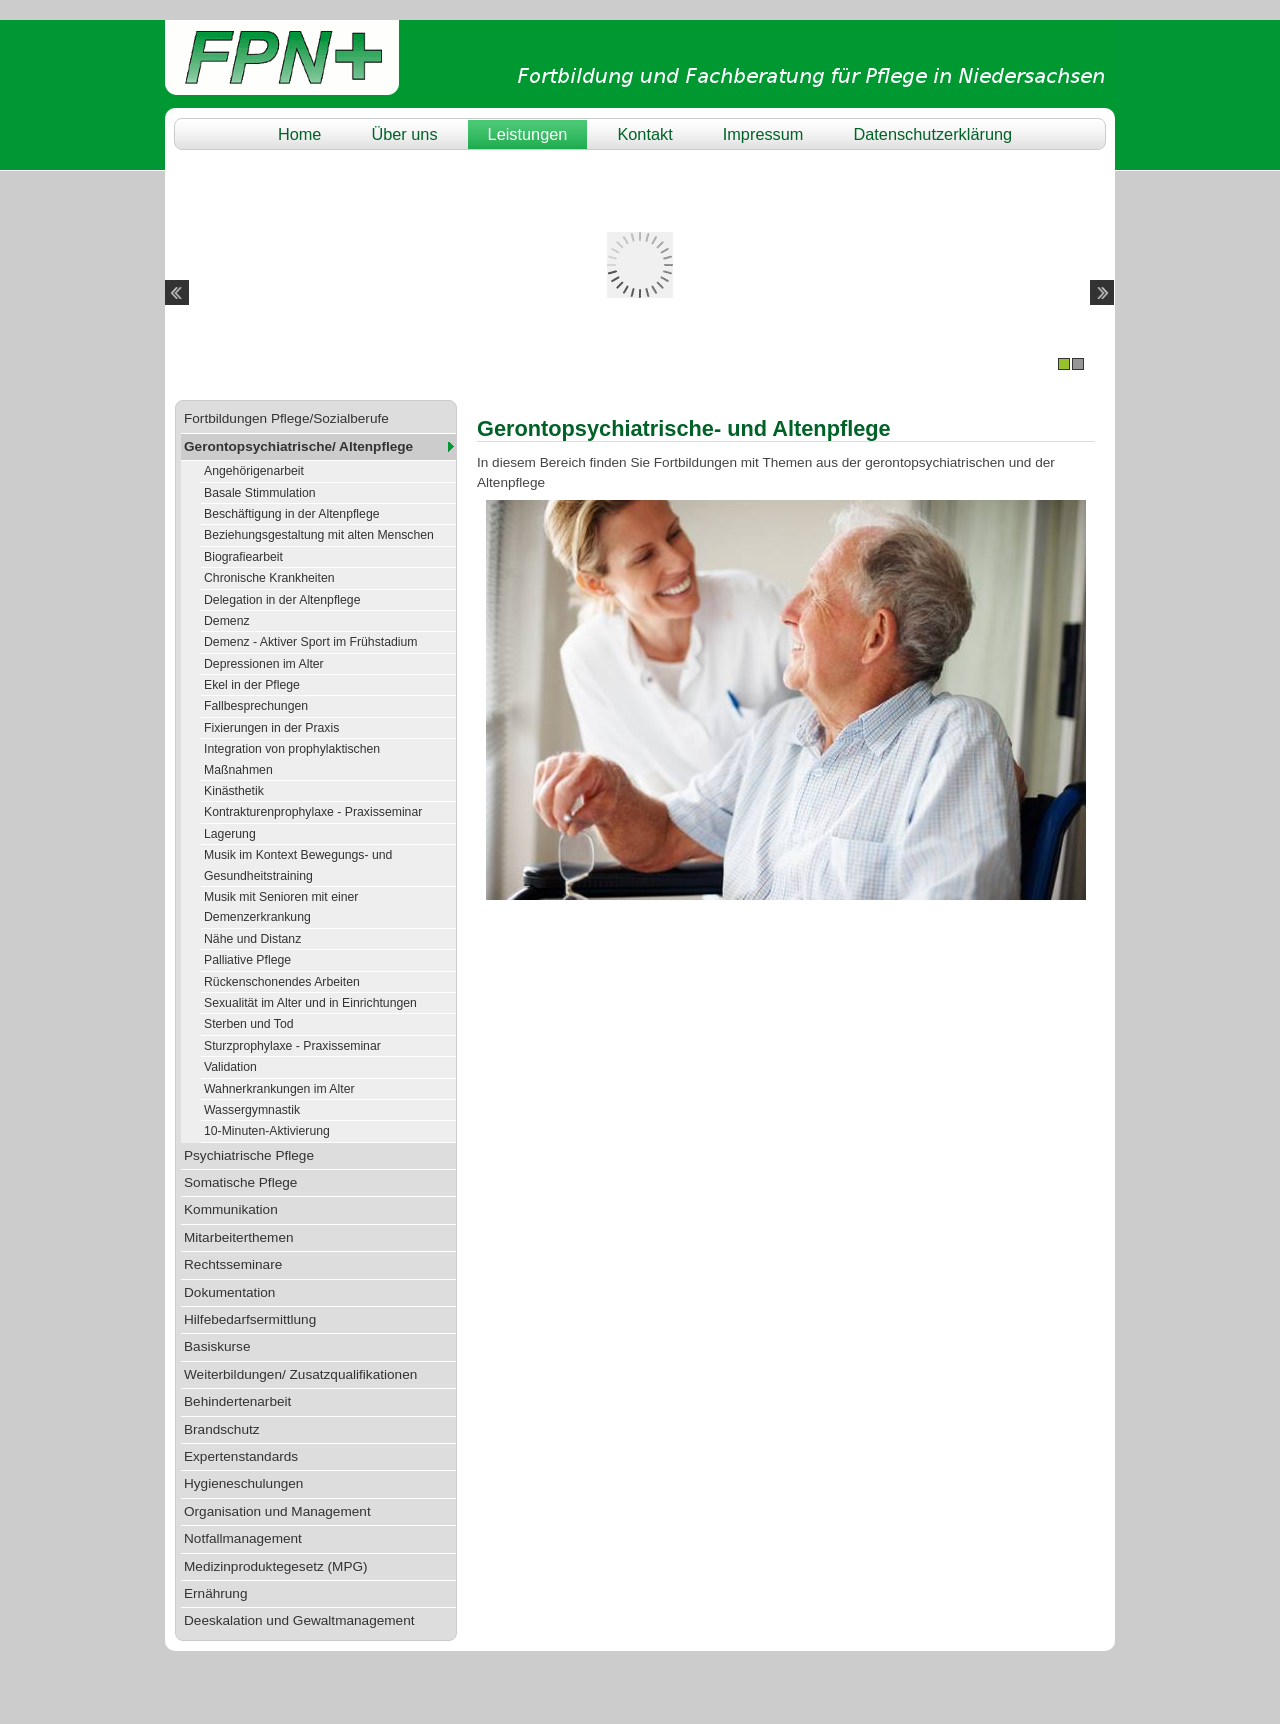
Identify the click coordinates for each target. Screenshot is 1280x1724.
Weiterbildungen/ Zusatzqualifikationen (300, 1374)
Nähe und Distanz (252, 939)
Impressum (763, 134)
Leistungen (528, 134)
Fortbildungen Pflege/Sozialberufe (286, 418)
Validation (230, 1067)
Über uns (404, 134)
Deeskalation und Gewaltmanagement (299, 1620)
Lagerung (230, 834)
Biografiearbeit (243, 557)
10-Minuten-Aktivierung (267, 1131)
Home (300, 134)
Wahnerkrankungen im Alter (279, 1089)
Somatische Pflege (240, 1182)
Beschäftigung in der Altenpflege (292, 514)
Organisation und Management (277, 1511)
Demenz (227, 621)
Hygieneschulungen (243, 1483)
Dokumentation (229, 1292)
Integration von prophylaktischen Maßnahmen (292, 759)
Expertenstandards (241, 1456)
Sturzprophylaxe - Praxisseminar (292, 1046)
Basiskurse (217, 1346)
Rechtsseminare (233, 1264)
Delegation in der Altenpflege (282, 600)
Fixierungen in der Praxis (271, 728)
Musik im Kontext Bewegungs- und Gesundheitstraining (298, 865)
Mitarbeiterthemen (239, 1237)
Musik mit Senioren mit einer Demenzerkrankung (281, 907)
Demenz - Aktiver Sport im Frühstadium (311, 642)
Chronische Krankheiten (269, 578)
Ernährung (215, 1593)
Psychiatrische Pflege (249, 1155)
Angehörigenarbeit (254, 471)
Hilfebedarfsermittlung (250, 1319)
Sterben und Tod (249, 1024)
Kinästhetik (234, 791)
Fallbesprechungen (256, 706)
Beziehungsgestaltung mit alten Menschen (319, 535)
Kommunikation (231, 1209)
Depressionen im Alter (264, 664)
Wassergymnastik (252, 1110)
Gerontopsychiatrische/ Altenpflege (298, 446)
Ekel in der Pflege (252, 685)
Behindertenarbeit (237, 1401)
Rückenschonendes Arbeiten (282, 982)
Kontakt (644, 134)
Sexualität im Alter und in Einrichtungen (310, 1003)
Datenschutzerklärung (932, 134)
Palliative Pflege (247, 960)
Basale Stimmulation (260, 493)
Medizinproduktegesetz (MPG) (276, 1566)
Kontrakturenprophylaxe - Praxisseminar (313, 812)
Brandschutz (222, 1429)
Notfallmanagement (243, 1538)
